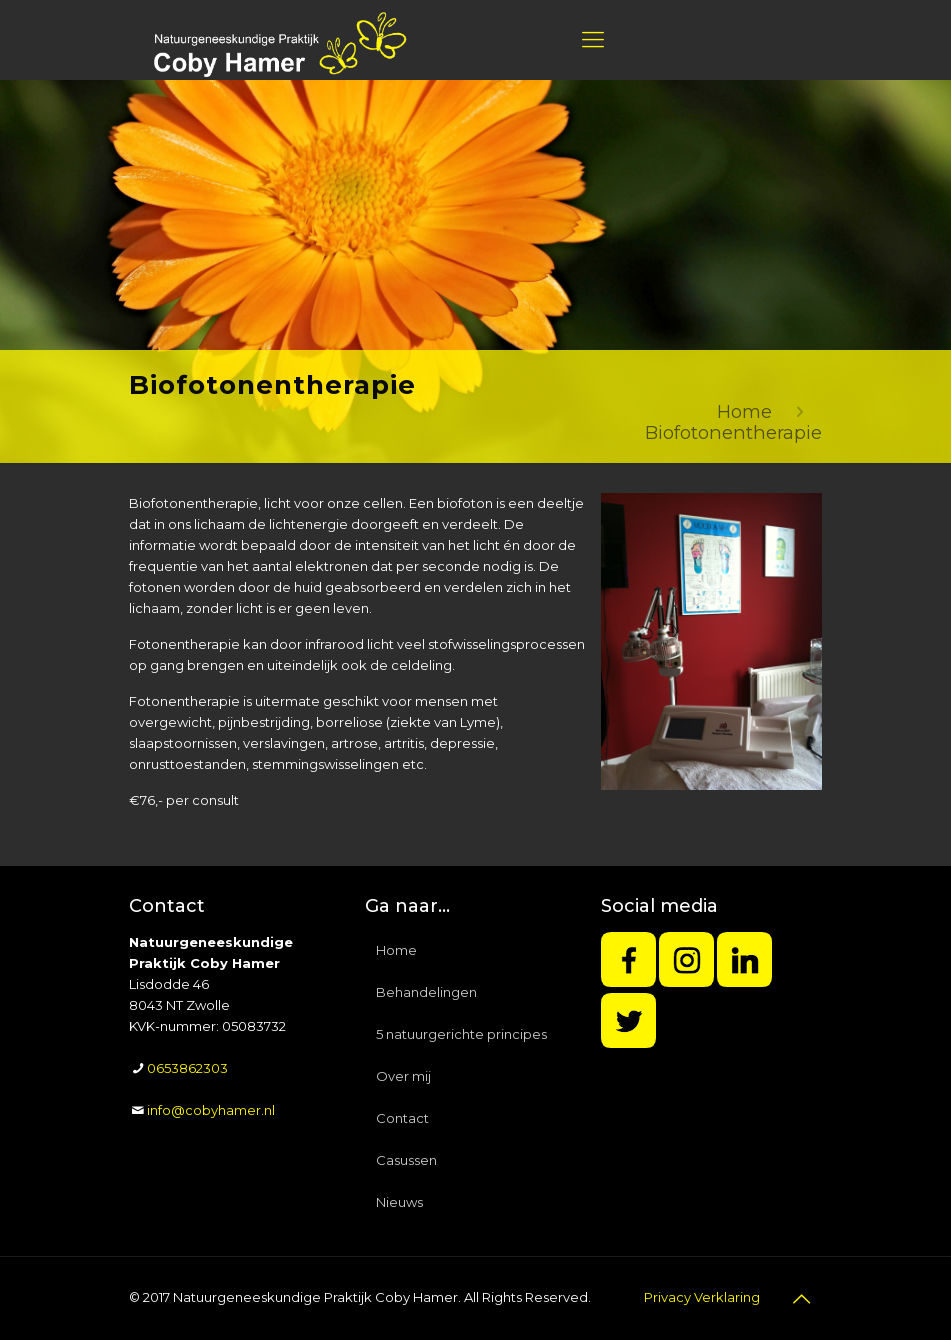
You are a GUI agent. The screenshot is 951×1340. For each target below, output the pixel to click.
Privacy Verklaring (702, 1297)
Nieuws (399, 1202)
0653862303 (187, 1068)
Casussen (406, 1160)
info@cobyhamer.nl (211, 1110)
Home (744, 411)
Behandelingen (426, 992)
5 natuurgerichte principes (461, 1034)
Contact (402, 1118)
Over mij (403, 1076)
